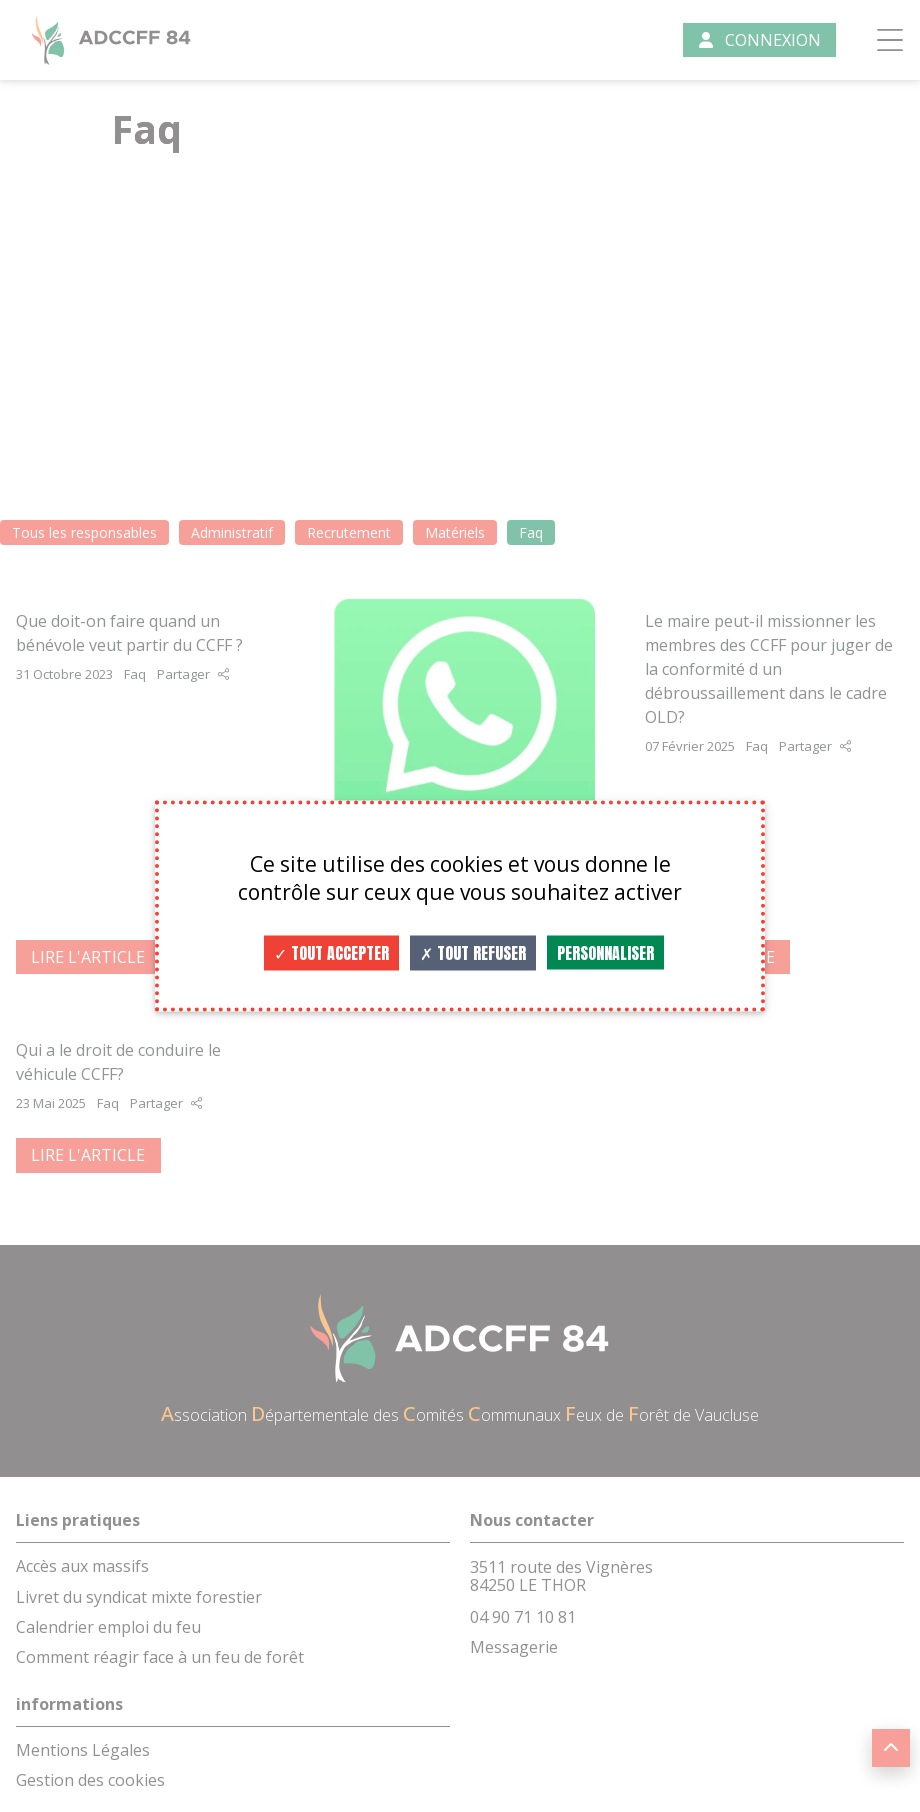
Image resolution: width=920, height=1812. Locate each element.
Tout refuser (473, 953)
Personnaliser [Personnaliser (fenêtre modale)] (605, 953)
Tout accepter (331, 953)
